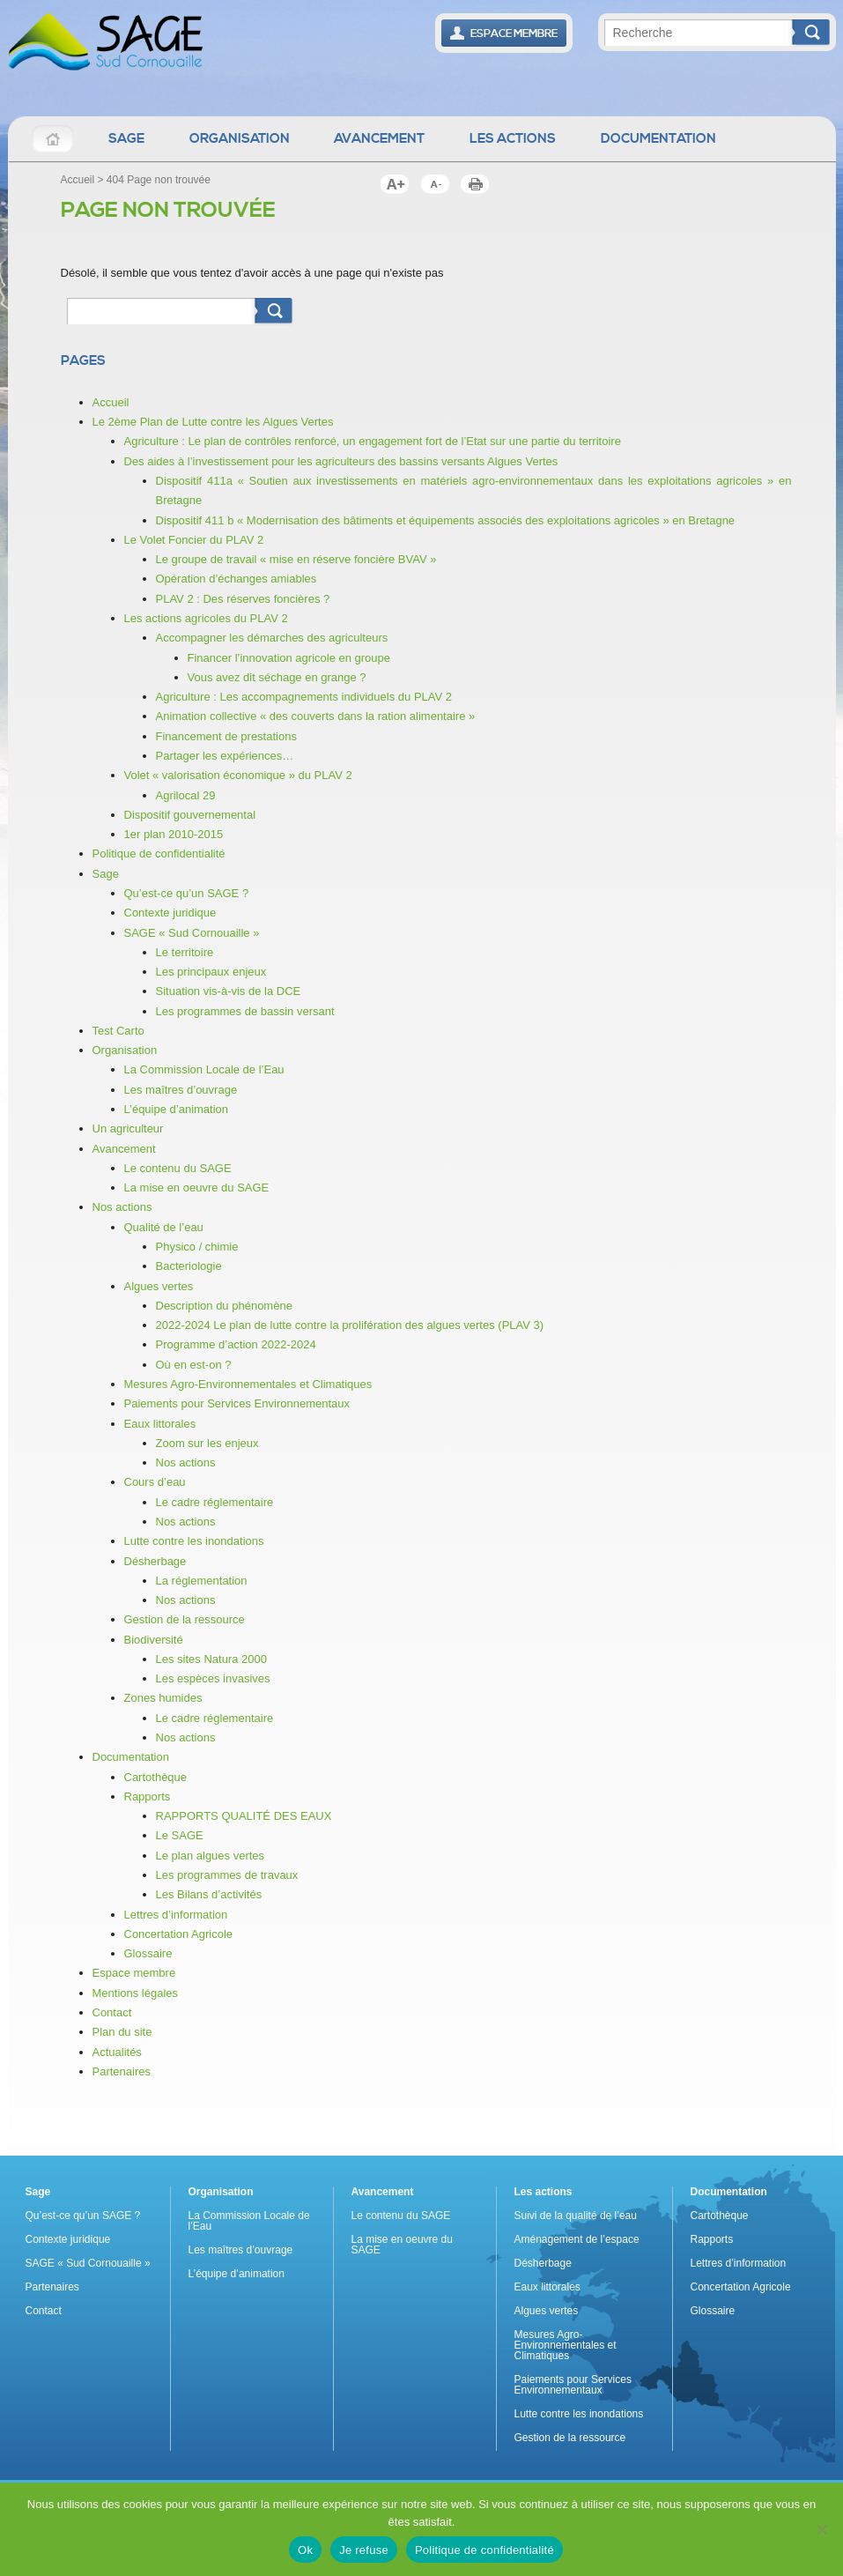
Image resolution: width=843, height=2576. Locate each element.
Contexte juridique (170, 912)
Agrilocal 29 (186, 795)
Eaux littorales (160, 1423)
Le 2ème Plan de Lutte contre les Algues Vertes (213, 421)
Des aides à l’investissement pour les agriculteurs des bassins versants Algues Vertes (341, 461)
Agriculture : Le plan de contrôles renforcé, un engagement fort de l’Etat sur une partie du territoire (372, 441)
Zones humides (163, 1697)
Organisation (239, 138)
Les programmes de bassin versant (245, 1011)
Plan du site (122, 2031)
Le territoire (185, 952)
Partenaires (121, 2071)
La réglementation (202, 1580)
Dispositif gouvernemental (190, 814)
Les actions (513, 138)
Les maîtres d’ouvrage (181, 1089)
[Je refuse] (821, 2529)
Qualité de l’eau (163, 1227)
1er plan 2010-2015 (174, 834)
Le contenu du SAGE (178, 1168)
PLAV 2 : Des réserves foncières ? (243, 598)
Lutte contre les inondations (194, 1541)
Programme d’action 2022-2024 (236, 1344)
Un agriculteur (128, 1128)
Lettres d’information (176, 1914)
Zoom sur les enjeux (207, 1443)
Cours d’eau (155, 1481)
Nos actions (122, 1207)
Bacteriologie (189, 1266)
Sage (126, 138)
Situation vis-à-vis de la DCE (228, 991)
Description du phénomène (224, 1305)
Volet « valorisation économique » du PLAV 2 (238, 775)
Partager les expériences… (225, 755)
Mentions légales (135, 1993)
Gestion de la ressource (184, 1619)
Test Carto (118, 1030)
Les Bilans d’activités (209, 1894)
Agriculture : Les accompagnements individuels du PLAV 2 (304, 696)
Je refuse (363, 2550)
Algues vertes (159, 1286)
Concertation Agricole (178, 1934)
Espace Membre (504, 33)
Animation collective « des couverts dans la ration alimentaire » (316, 716)
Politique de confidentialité (159, 853)
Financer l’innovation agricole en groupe (289, 657)
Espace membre (134, 1972)
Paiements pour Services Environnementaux (237, 1403)
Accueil (52, 138)
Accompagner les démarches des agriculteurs (272, 637)
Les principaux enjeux (211, 971)
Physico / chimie (197, 1246)
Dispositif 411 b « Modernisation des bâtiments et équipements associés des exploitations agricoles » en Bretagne (446, 520)
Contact (112, 2012)
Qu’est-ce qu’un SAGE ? (186, 893)
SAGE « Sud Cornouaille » (192, 932)
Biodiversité (153, 1639)
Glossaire (148, 1953)
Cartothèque (156, 1777)
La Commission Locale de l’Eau (204, 1069)
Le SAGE (179, 1835)
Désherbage (155, 1561)
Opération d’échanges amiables (236, 578)
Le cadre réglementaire (215, 1502)
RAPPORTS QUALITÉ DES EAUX (244, 1816)
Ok (305, 2550)
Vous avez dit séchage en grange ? (277, 677)
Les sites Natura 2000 (211, 1659)
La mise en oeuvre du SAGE (197, 1187)
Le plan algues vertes (210, 1855)
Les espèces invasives (213, 1678)
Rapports (147, 1796)
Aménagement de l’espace (577, 2239)
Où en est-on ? (194, 1364)
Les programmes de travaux (227, 1875)
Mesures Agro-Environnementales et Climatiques (248, 1384)
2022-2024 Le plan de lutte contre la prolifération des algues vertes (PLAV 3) (350, 1325)
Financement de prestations (226, 736)
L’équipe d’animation (176, 1109)
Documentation (658, 138)
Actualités (117, 2052)
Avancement (379, 138)
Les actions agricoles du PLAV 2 (206, 618)
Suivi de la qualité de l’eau (575, 2215)
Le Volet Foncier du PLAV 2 (194, 539)
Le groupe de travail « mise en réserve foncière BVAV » (296, 559)
